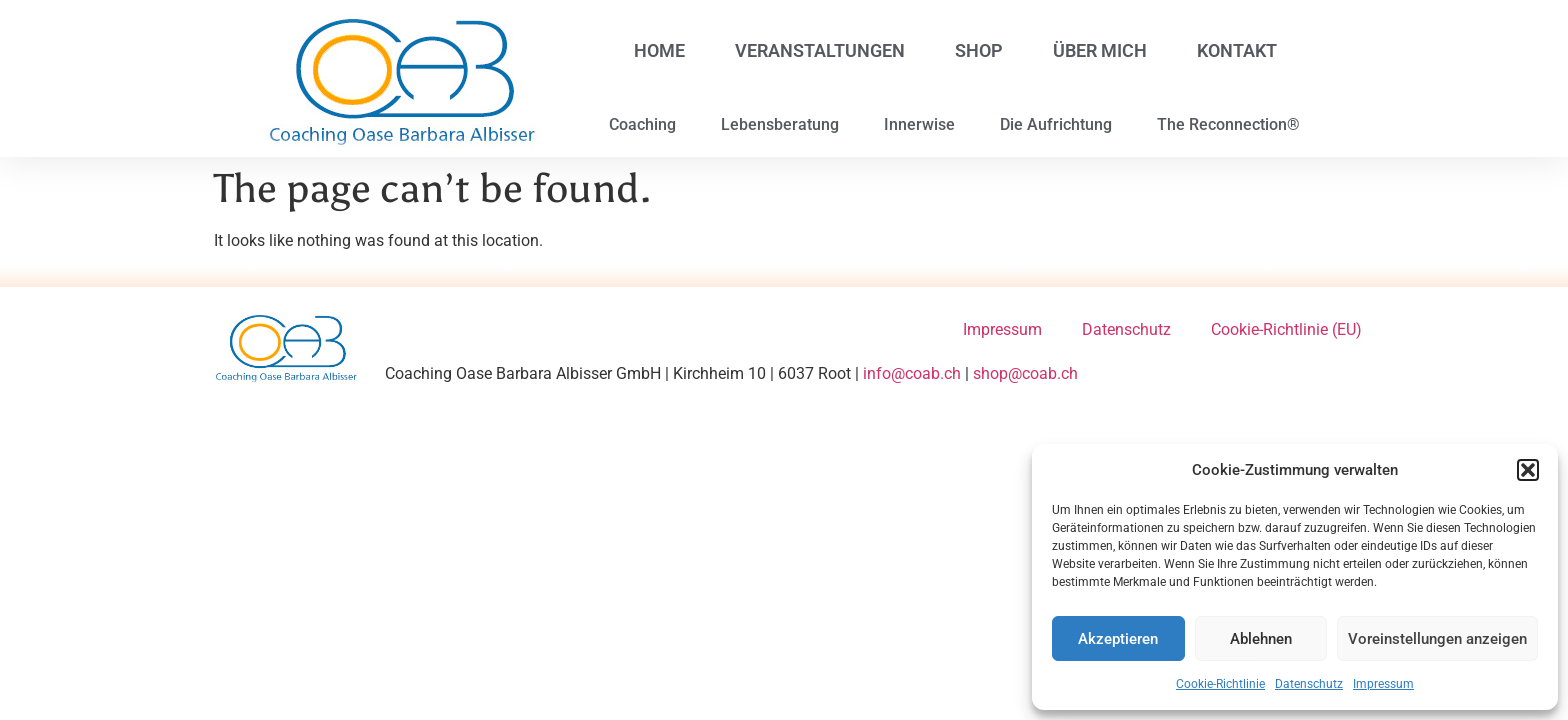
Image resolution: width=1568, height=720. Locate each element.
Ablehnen (1261, 639)
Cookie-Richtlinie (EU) (1286, 329)
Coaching (642, 124)
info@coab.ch (912, 373)
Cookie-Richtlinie (1220, 684)
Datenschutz (1309, 684)
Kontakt (1237, 50)
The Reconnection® (1228, 124)
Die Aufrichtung (1056, 124)
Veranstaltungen (820, 50)
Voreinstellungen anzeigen (1437, 639)
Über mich (1100, 50)
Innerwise (919, 124)
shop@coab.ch (1025, 373)
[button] (1528, 470)
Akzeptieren (1118, 639)
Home (659, 50)
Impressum (1383, 684)
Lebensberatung (780, 124)
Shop (979, 50)
